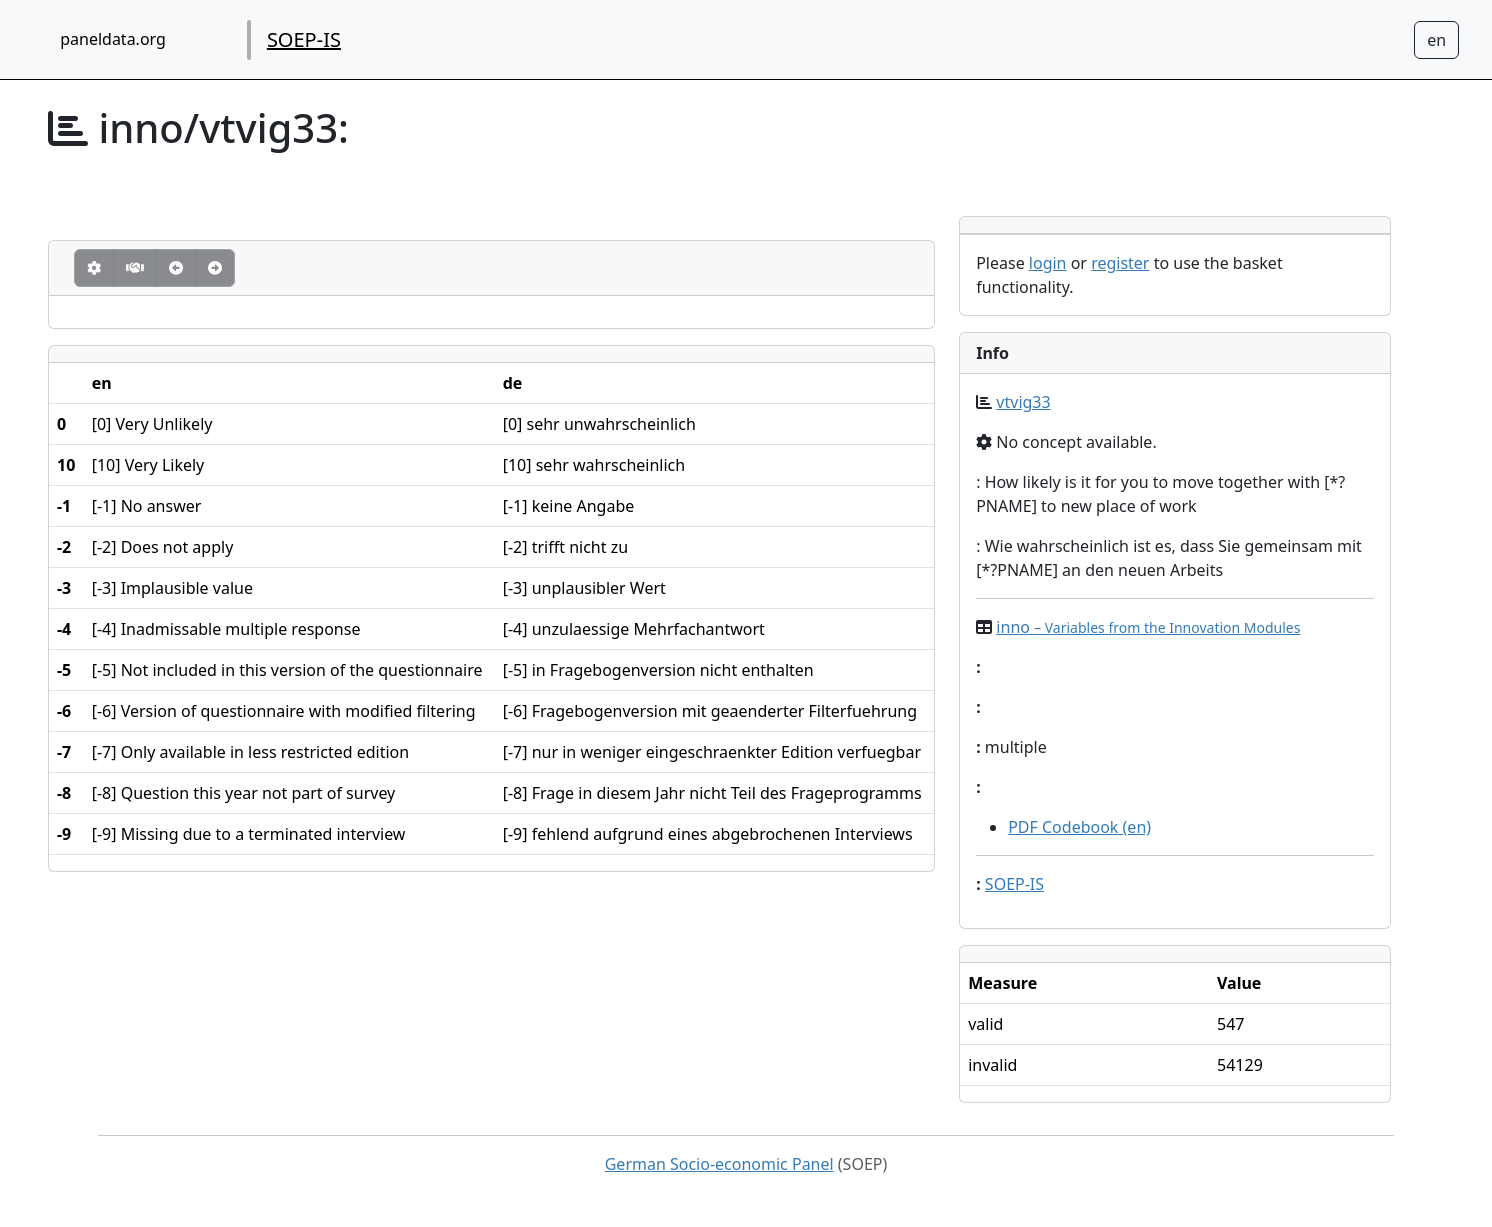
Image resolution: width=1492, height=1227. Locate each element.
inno (1148, 627)
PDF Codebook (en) (1079, 827)
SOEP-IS (304, 39)
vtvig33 (1023, 402)
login (1048, 263)
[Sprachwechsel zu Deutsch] (1436, 40)
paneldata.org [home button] (113, 39)
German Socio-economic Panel (719, 1164)
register (1120, 263)
